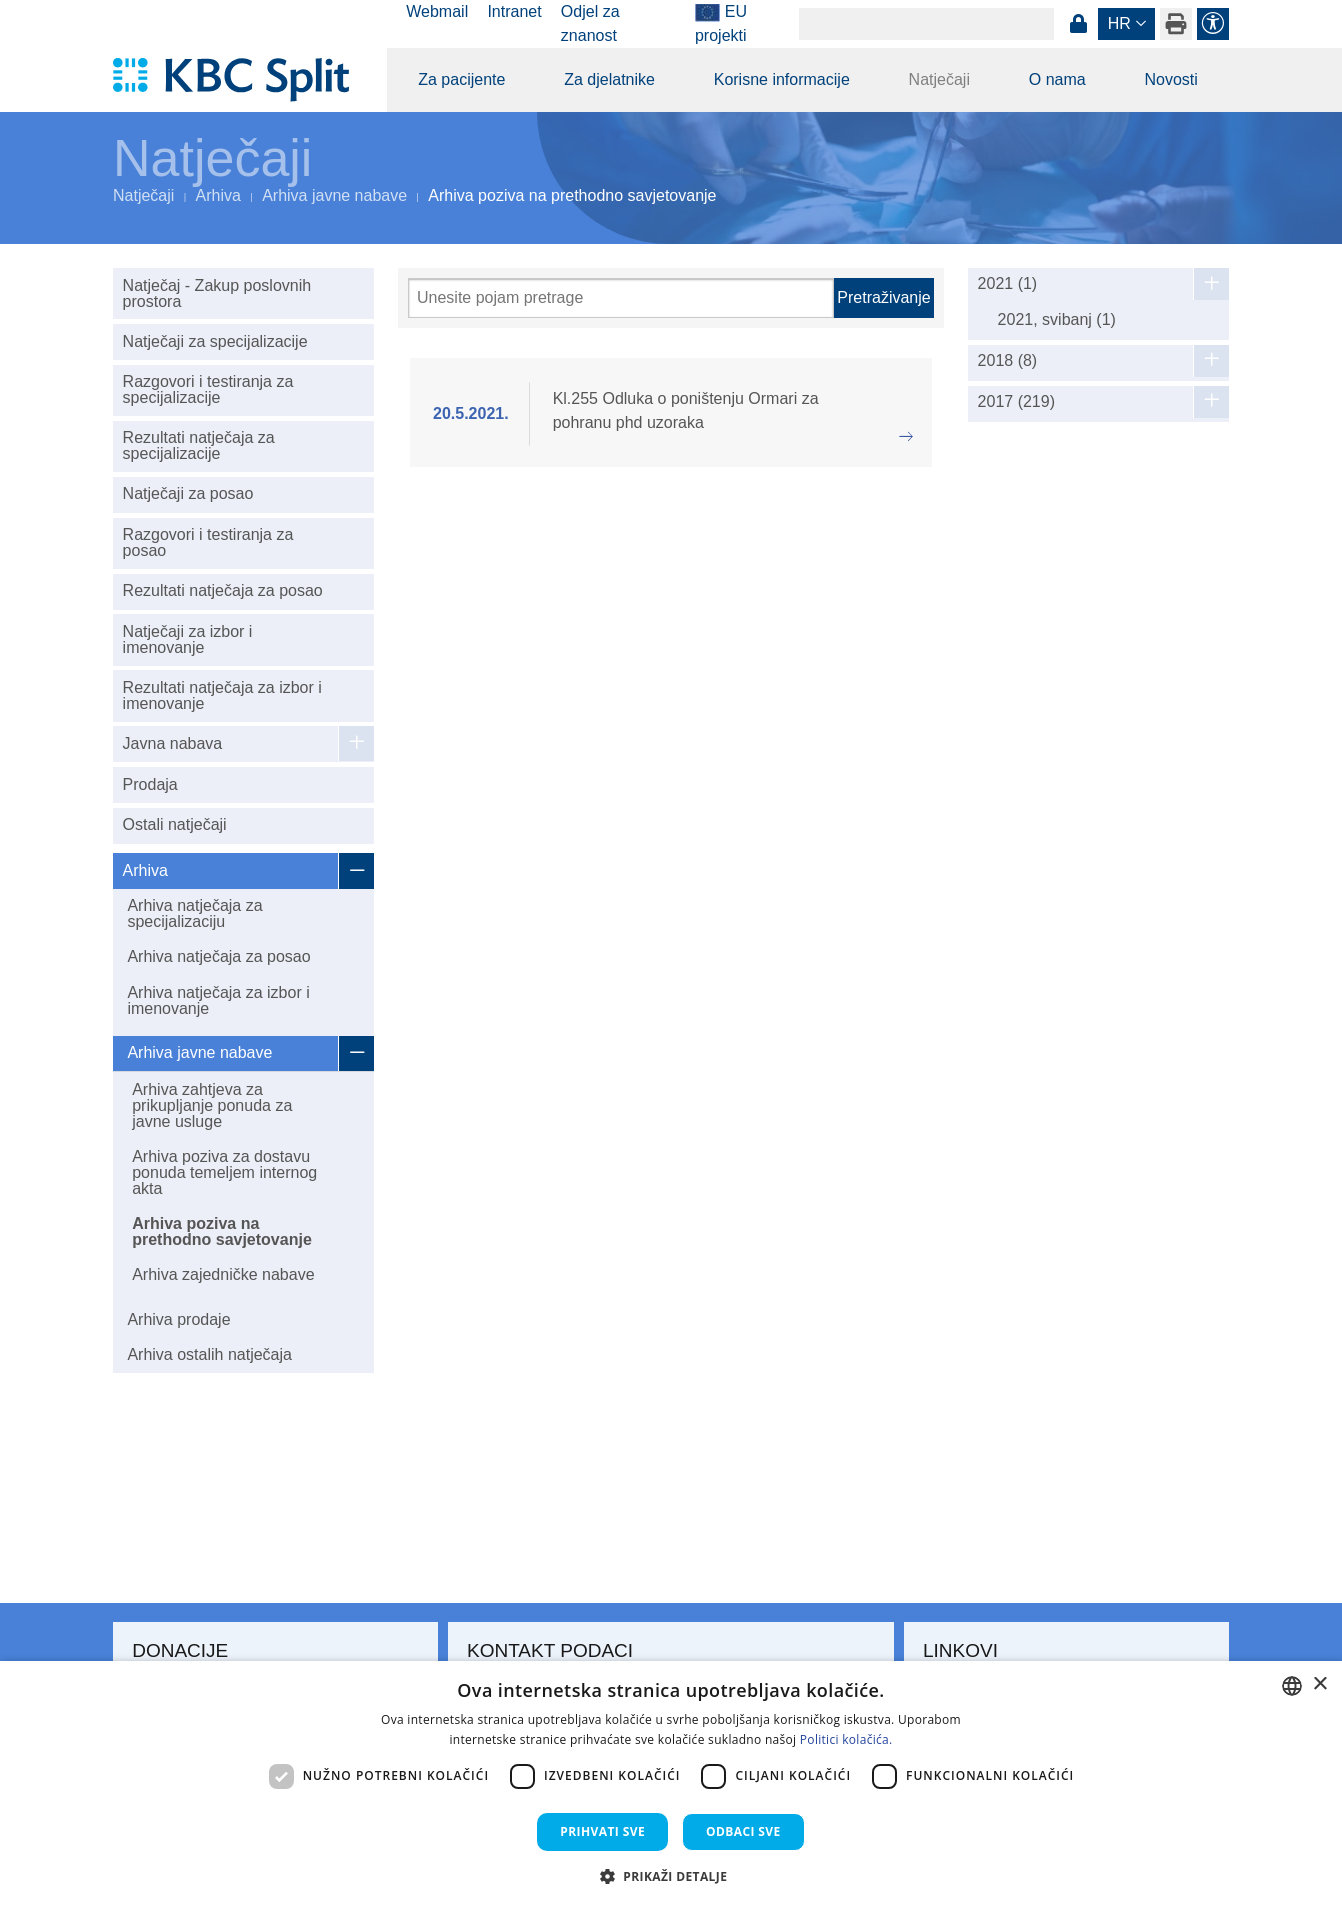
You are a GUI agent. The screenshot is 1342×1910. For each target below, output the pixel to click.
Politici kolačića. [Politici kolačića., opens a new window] (846, 1739)
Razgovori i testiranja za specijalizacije (208, 389)
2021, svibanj (1057, 319)
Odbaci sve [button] (743, 1831)
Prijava (1078, 24)
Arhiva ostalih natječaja (209, 1354)
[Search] (926, 24)
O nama (1057, 79)
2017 (1016, 402)
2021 (1008, 284)
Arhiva (218, 195)
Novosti (1170, 79)
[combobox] (1292, 1686)
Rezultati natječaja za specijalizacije (199, 445)
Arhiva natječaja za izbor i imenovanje (218, 1000)
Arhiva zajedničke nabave (223, 1274)
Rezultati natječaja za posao (223, 590)
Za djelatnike (609, 79)
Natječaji (939, 79)
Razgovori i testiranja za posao (208, 542)
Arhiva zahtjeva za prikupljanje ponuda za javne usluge (212, 1105)
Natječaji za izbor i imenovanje (188, 639)
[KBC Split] (240, 80)
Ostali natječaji (175, 824)
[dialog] (671, 1785)
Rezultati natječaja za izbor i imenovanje (222, 695)
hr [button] (1119, 23)
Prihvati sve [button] (602, 1831)
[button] (671, 1876)
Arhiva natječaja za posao (218, 956)
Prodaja (150, 784)
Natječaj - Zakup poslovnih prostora (217, 293)
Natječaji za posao (188, 493)
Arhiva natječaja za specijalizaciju (194, 913)
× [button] (1319, 1684)
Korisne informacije (782, 79)
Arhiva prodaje (178, 1319)
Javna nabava (173, 743)
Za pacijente (461, 79)
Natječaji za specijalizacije (215, 341)
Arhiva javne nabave (334, 195)
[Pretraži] (621, 298)
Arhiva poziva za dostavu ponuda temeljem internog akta (224, 1172)
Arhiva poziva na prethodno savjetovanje (222, 1231)
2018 (1008, 361)
